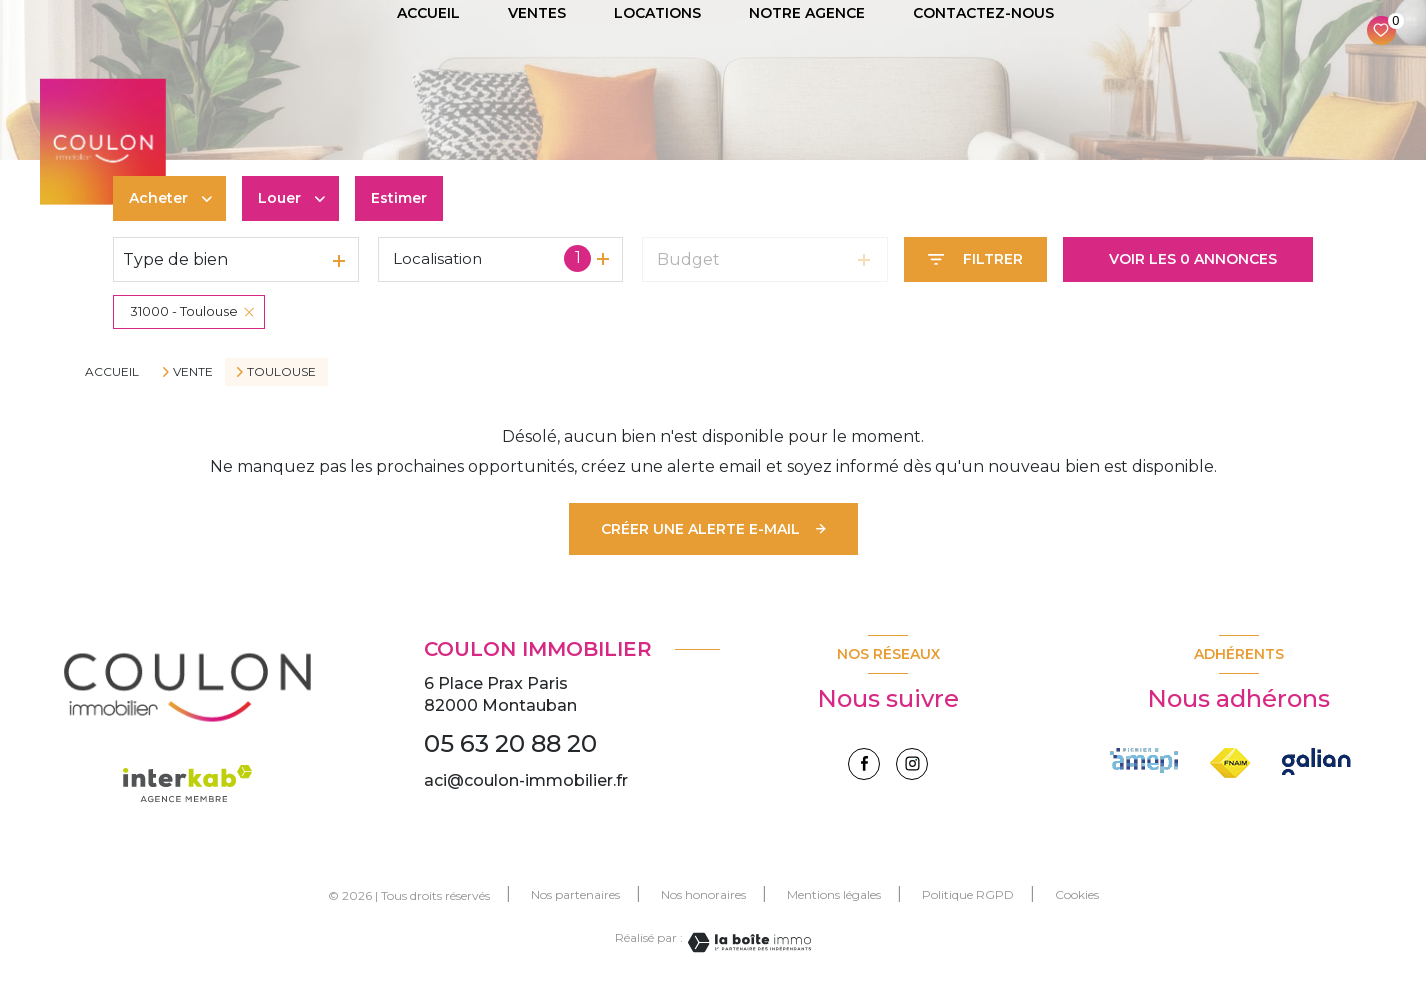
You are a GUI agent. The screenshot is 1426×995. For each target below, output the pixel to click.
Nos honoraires (703, 894)
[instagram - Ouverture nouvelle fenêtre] (912, 764)
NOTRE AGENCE (807, 13)
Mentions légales (834, 894)
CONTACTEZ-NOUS (983, 13)
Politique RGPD (968, 894)
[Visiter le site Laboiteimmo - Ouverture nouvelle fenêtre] (747, 942)
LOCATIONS (657, 13)
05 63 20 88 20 (510, 743)
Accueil (112, 371)
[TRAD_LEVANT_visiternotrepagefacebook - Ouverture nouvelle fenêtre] (864, 764)
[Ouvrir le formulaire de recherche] (975, 259)
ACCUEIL (428, 13)
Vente (193, 372)
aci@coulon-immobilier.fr (526, 780)
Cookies (1077, 895)
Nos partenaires (575, 894)
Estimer (399, 198)
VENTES (537, 13)
